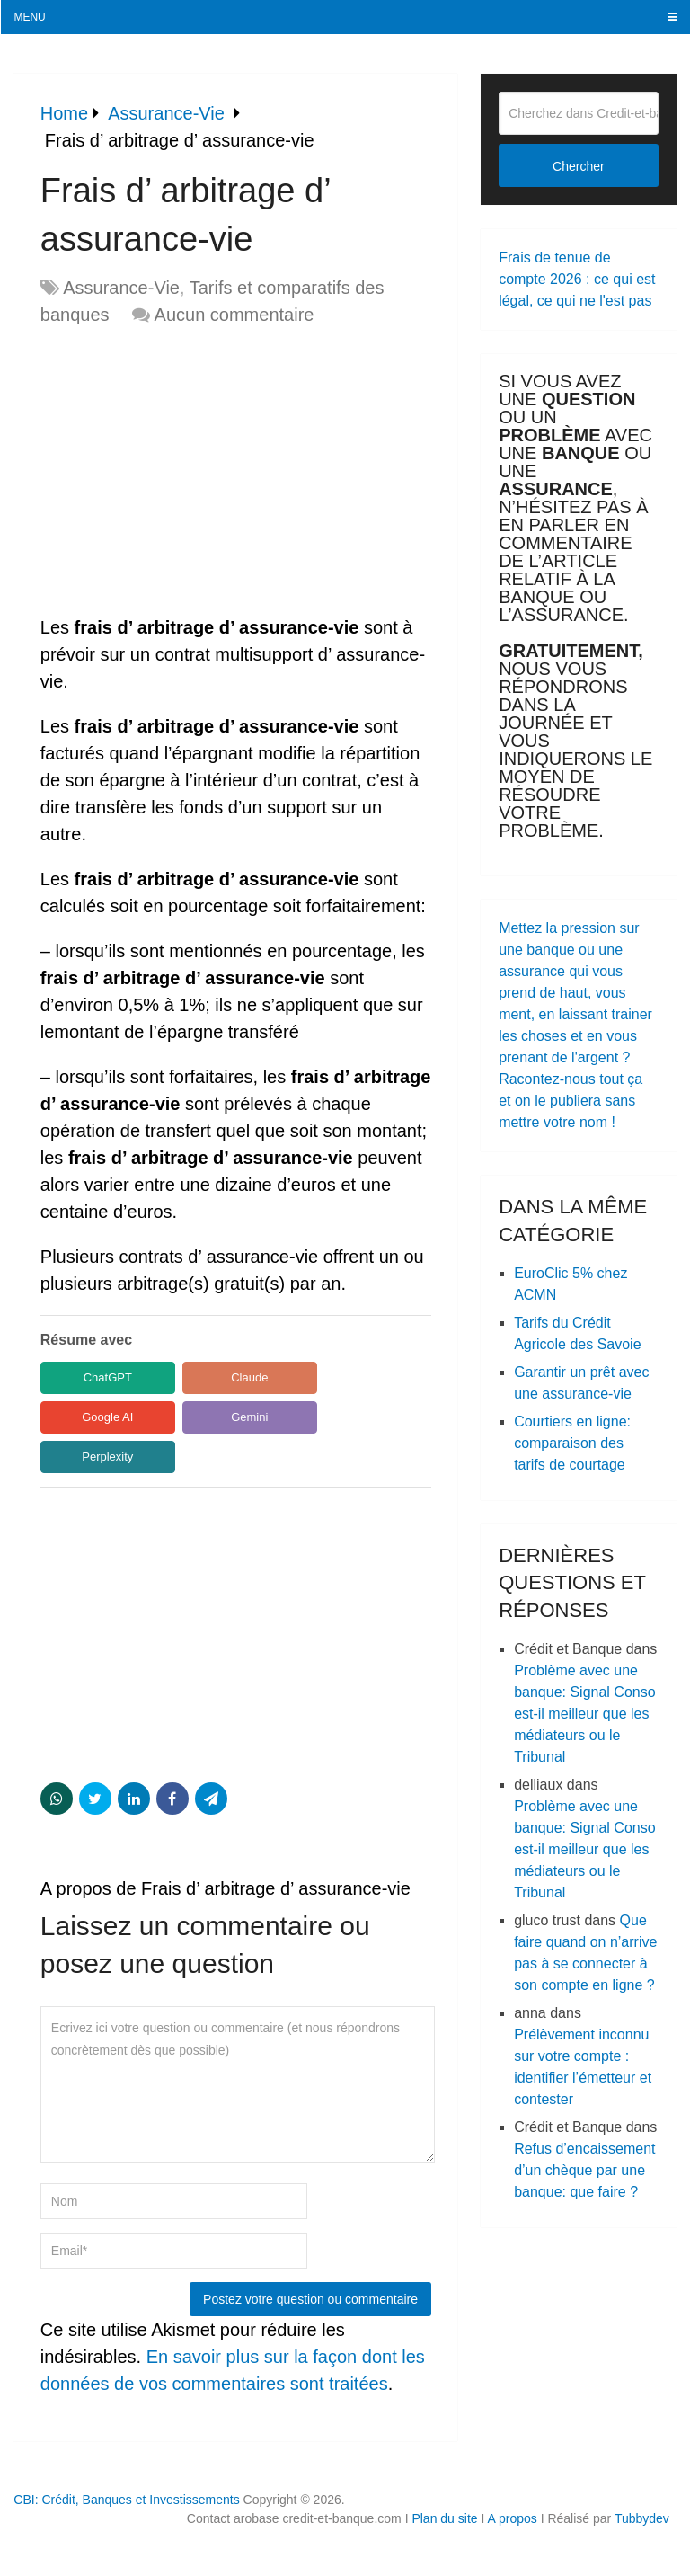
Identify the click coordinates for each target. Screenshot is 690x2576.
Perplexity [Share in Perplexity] (107, 1456)
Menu (29, 17)
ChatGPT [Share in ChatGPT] (108, 1377)
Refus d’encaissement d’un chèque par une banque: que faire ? (584, 2170)
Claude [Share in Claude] (249, 1377)
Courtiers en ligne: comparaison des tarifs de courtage (572, 1443)
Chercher (579, 166)
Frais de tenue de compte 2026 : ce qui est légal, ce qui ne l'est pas (577, 279)
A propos (511, 2518)
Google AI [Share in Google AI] (107, 1417)
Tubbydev (642, 2518)
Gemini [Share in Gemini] (249, 1417)
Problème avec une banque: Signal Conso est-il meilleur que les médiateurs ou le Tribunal (584, 1713)
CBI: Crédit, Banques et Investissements (126, 2499)
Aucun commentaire (234, 314)
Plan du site (444, 2518)
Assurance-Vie (121, 288)
